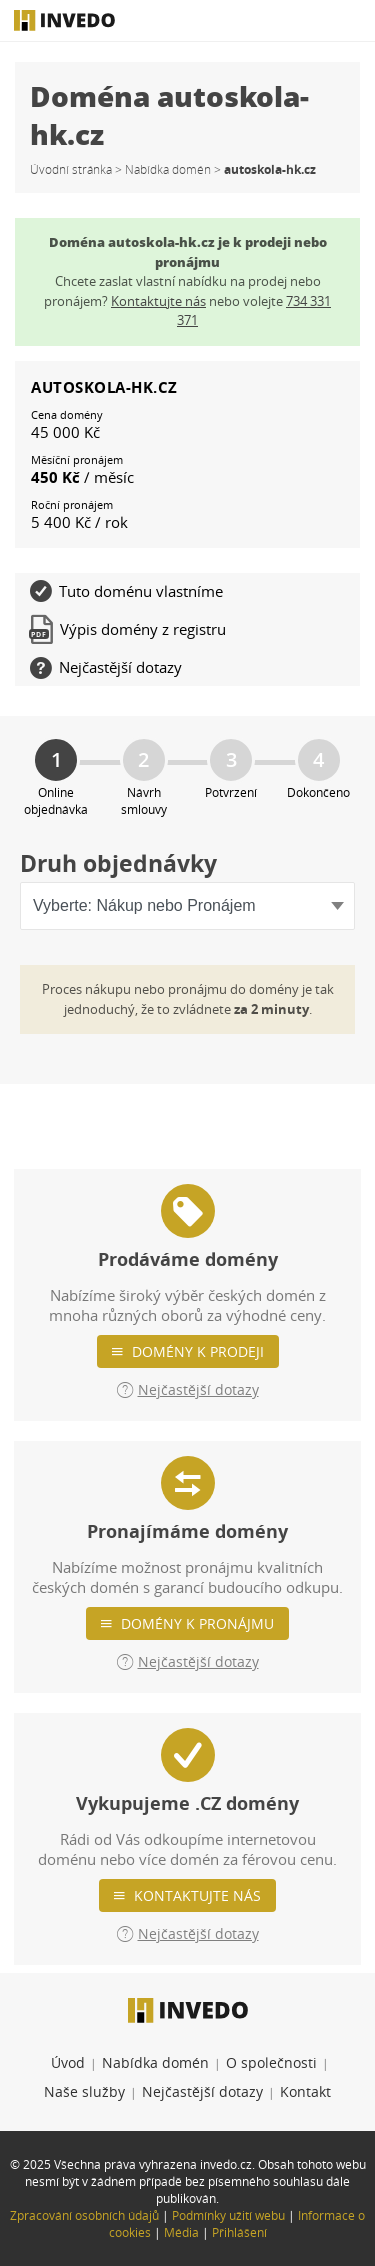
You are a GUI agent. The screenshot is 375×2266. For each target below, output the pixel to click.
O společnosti (271, 2062)
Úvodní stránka (71, 169)
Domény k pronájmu (197, 1623)
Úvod (68, 2062)
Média (181, 2232)
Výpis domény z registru (128, 629)
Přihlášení (239, 2232)
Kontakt (305, 2091)
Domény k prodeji (198, 1351)
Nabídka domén (168, 169)
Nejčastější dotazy (202, 2091)
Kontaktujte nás (197, 1895)
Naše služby (84, 2091)
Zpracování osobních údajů (84, 2215)
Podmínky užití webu (228, 2215)
